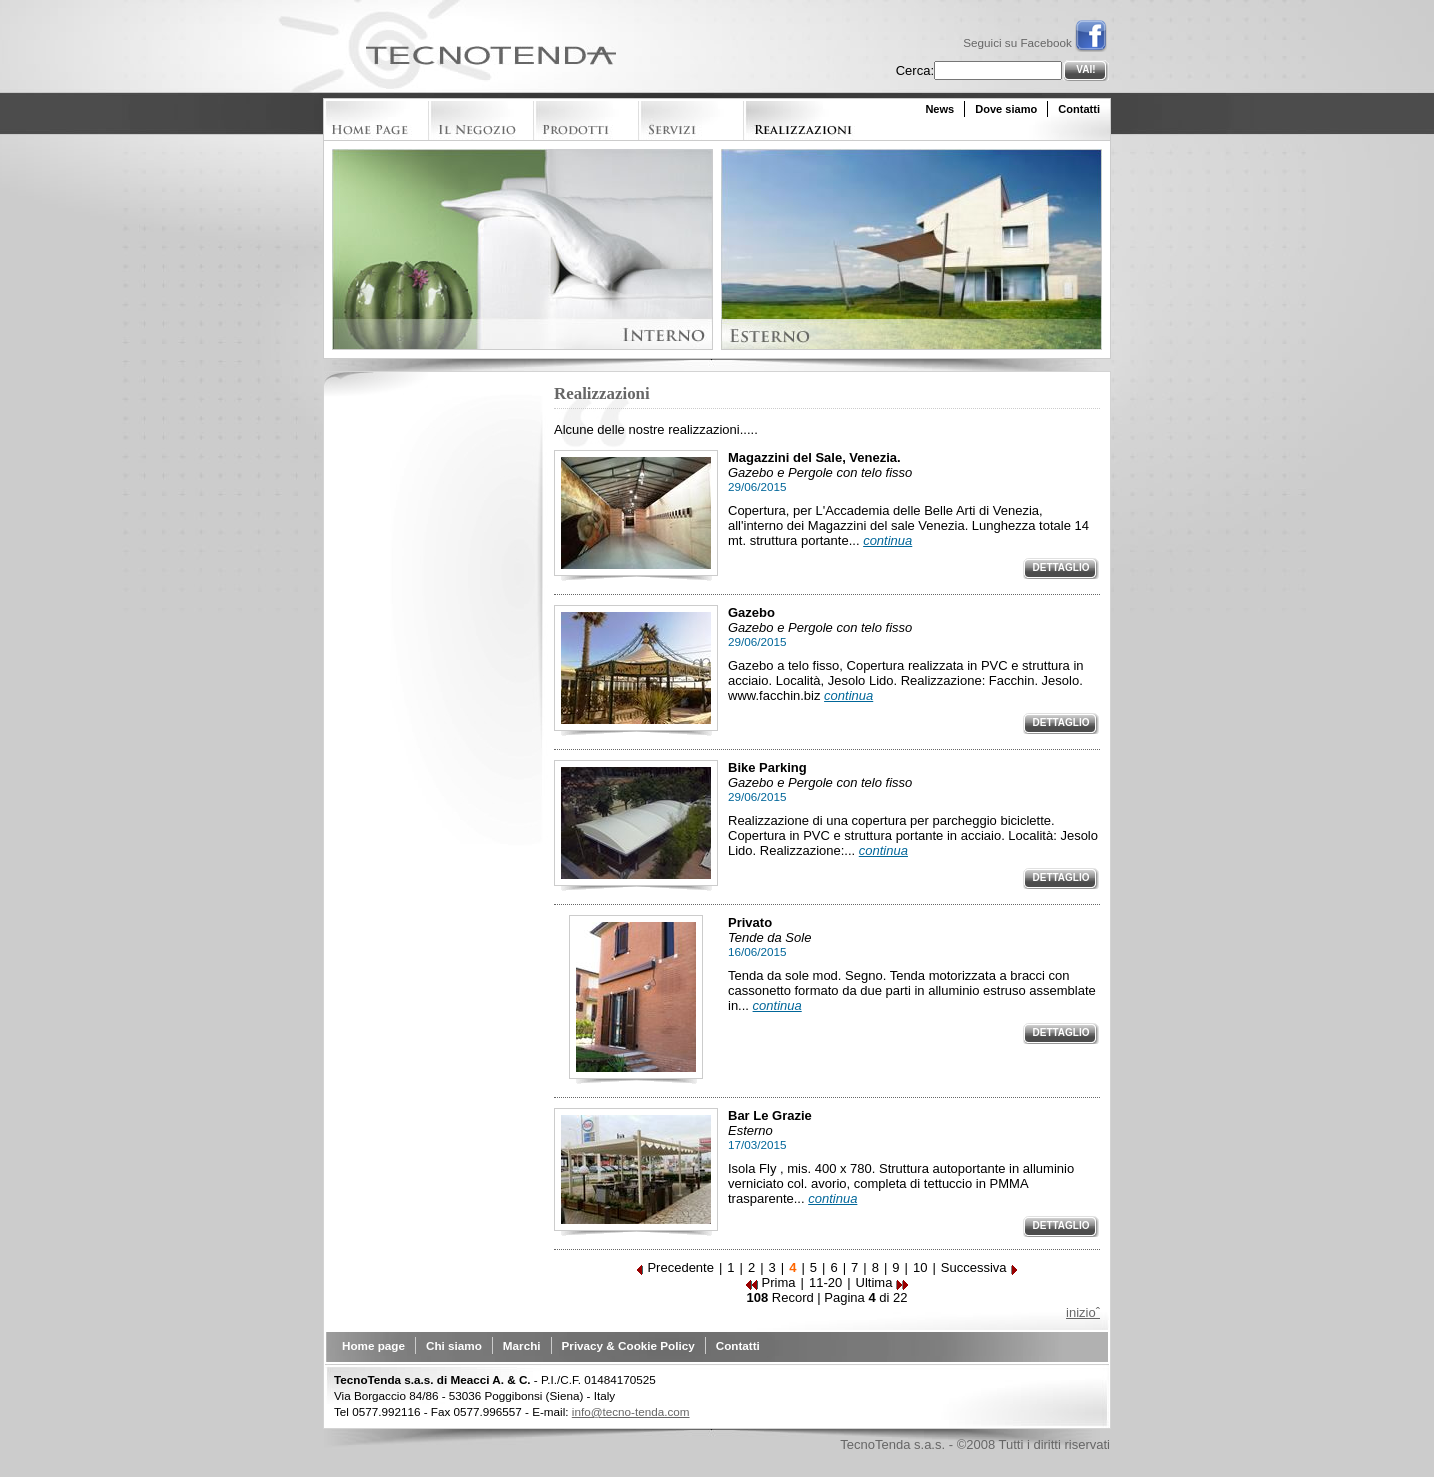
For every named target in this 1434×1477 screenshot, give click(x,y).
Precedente (674, 1267)
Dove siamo (1006, 109)
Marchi (522, 1345)
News (939, 109)
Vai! (1085, 69)
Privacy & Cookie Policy (628, 1345)
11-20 (825, 1282)
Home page (373, 1345)
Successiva (980, 1267)
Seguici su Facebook (1035, 42)
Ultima (882, 1282)
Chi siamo (454, 1345)
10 (920, 1267)
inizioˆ (1083, 1312)
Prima (771, 1282)
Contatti (1079, 109)
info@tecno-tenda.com (631, 1411)
